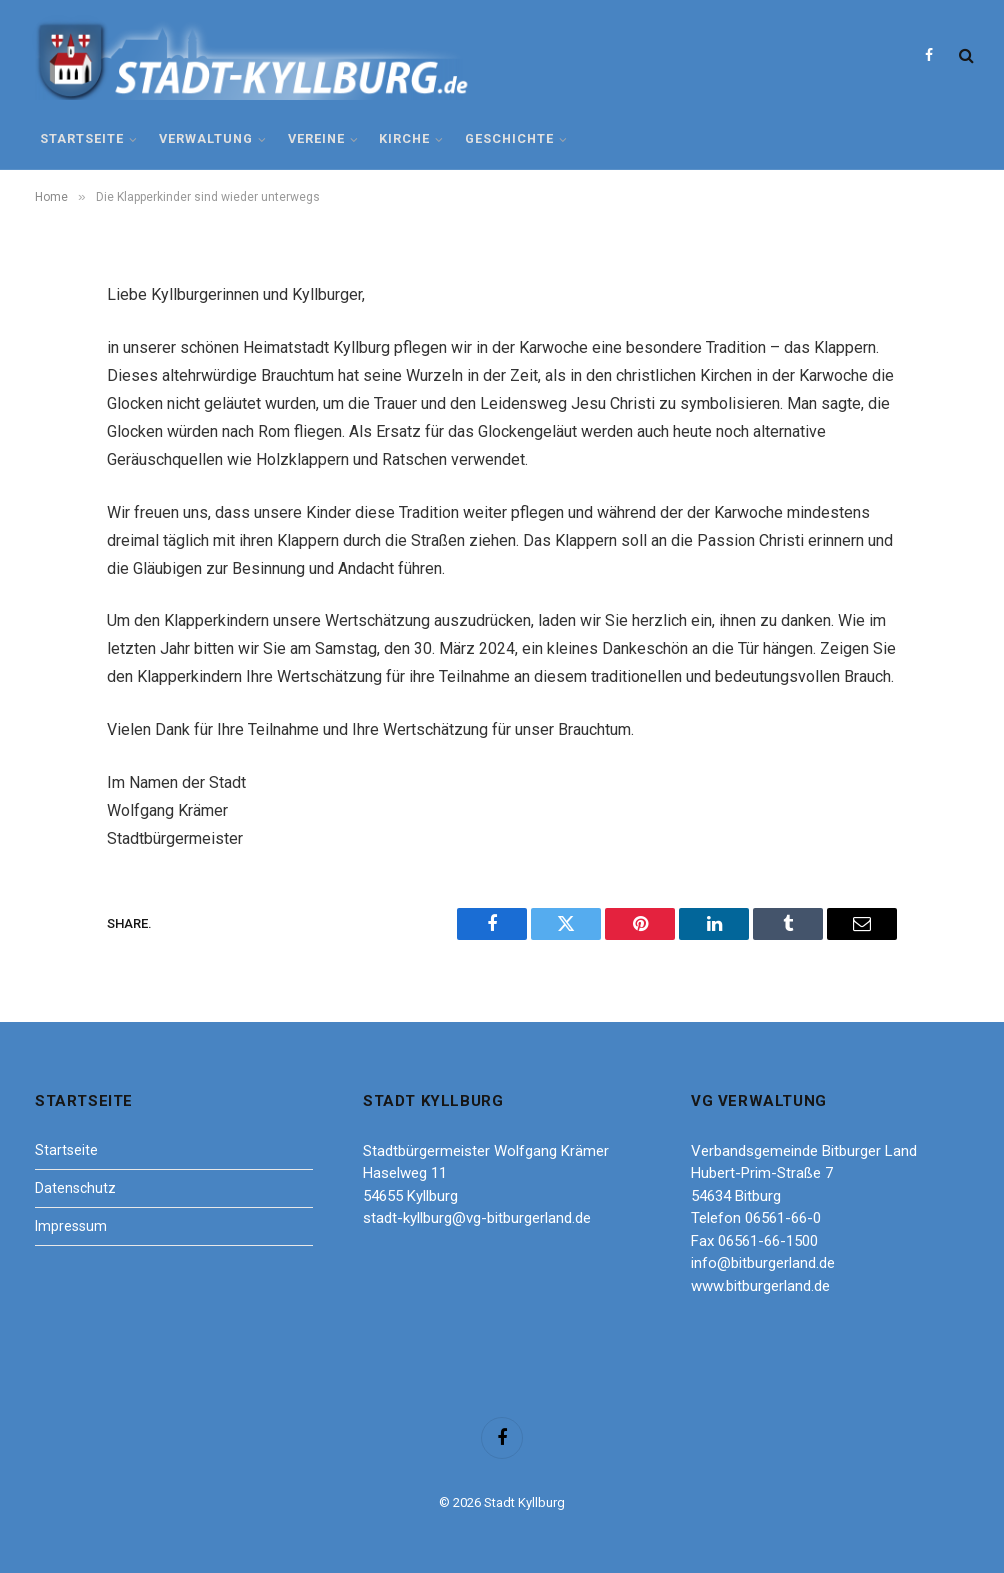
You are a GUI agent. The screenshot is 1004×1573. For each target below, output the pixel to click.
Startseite (82, 138)
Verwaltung (206, 138)
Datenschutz (75, 1188)
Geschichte (509, 138)
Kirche (404, 138)
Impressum (71, 1226)
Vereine (316, 138)
